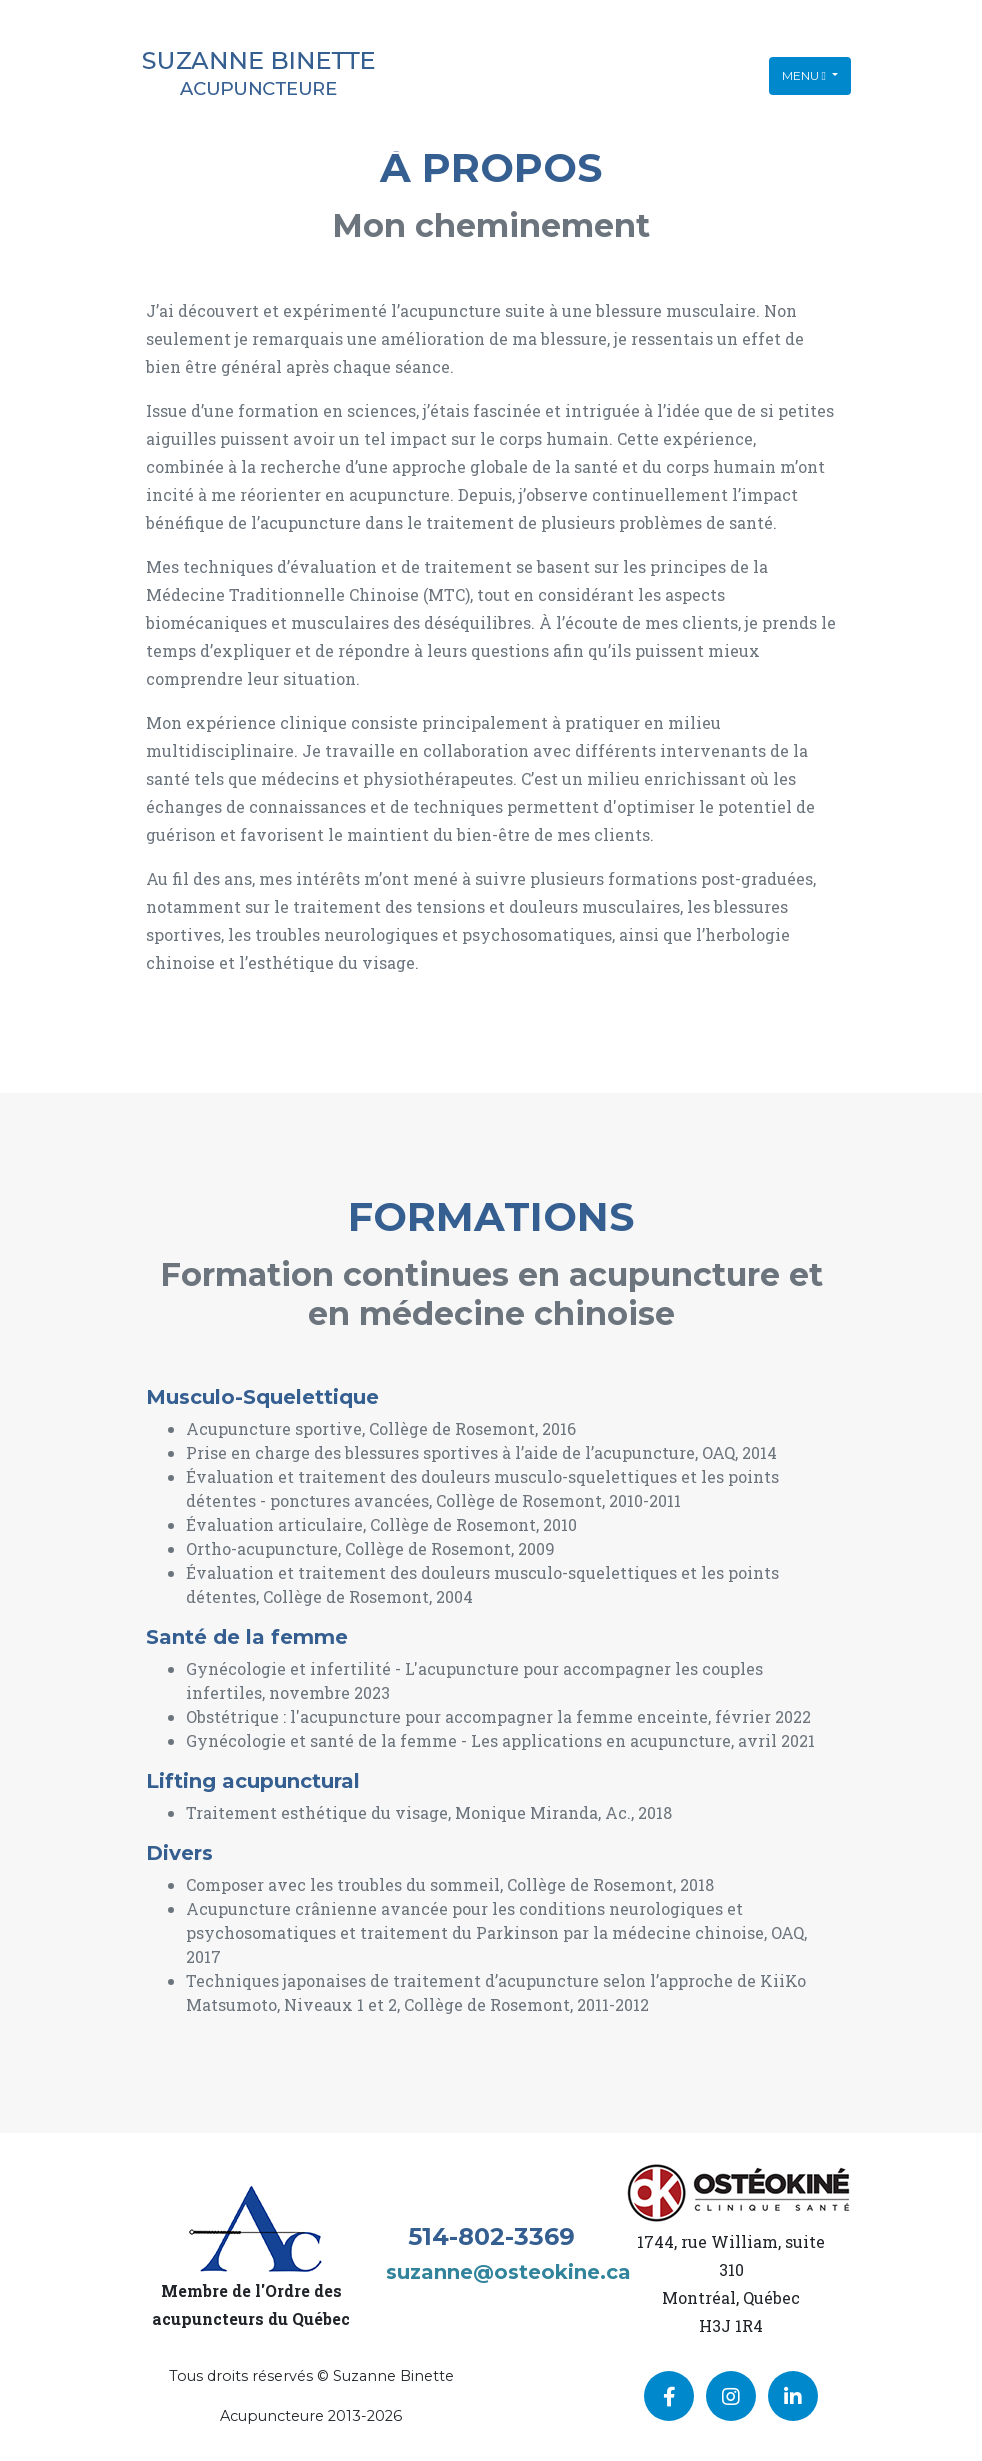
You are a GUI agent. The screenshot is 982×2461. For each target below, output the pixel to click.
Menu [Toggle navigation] (805, 75)
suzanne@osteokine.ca (508, 2272)
